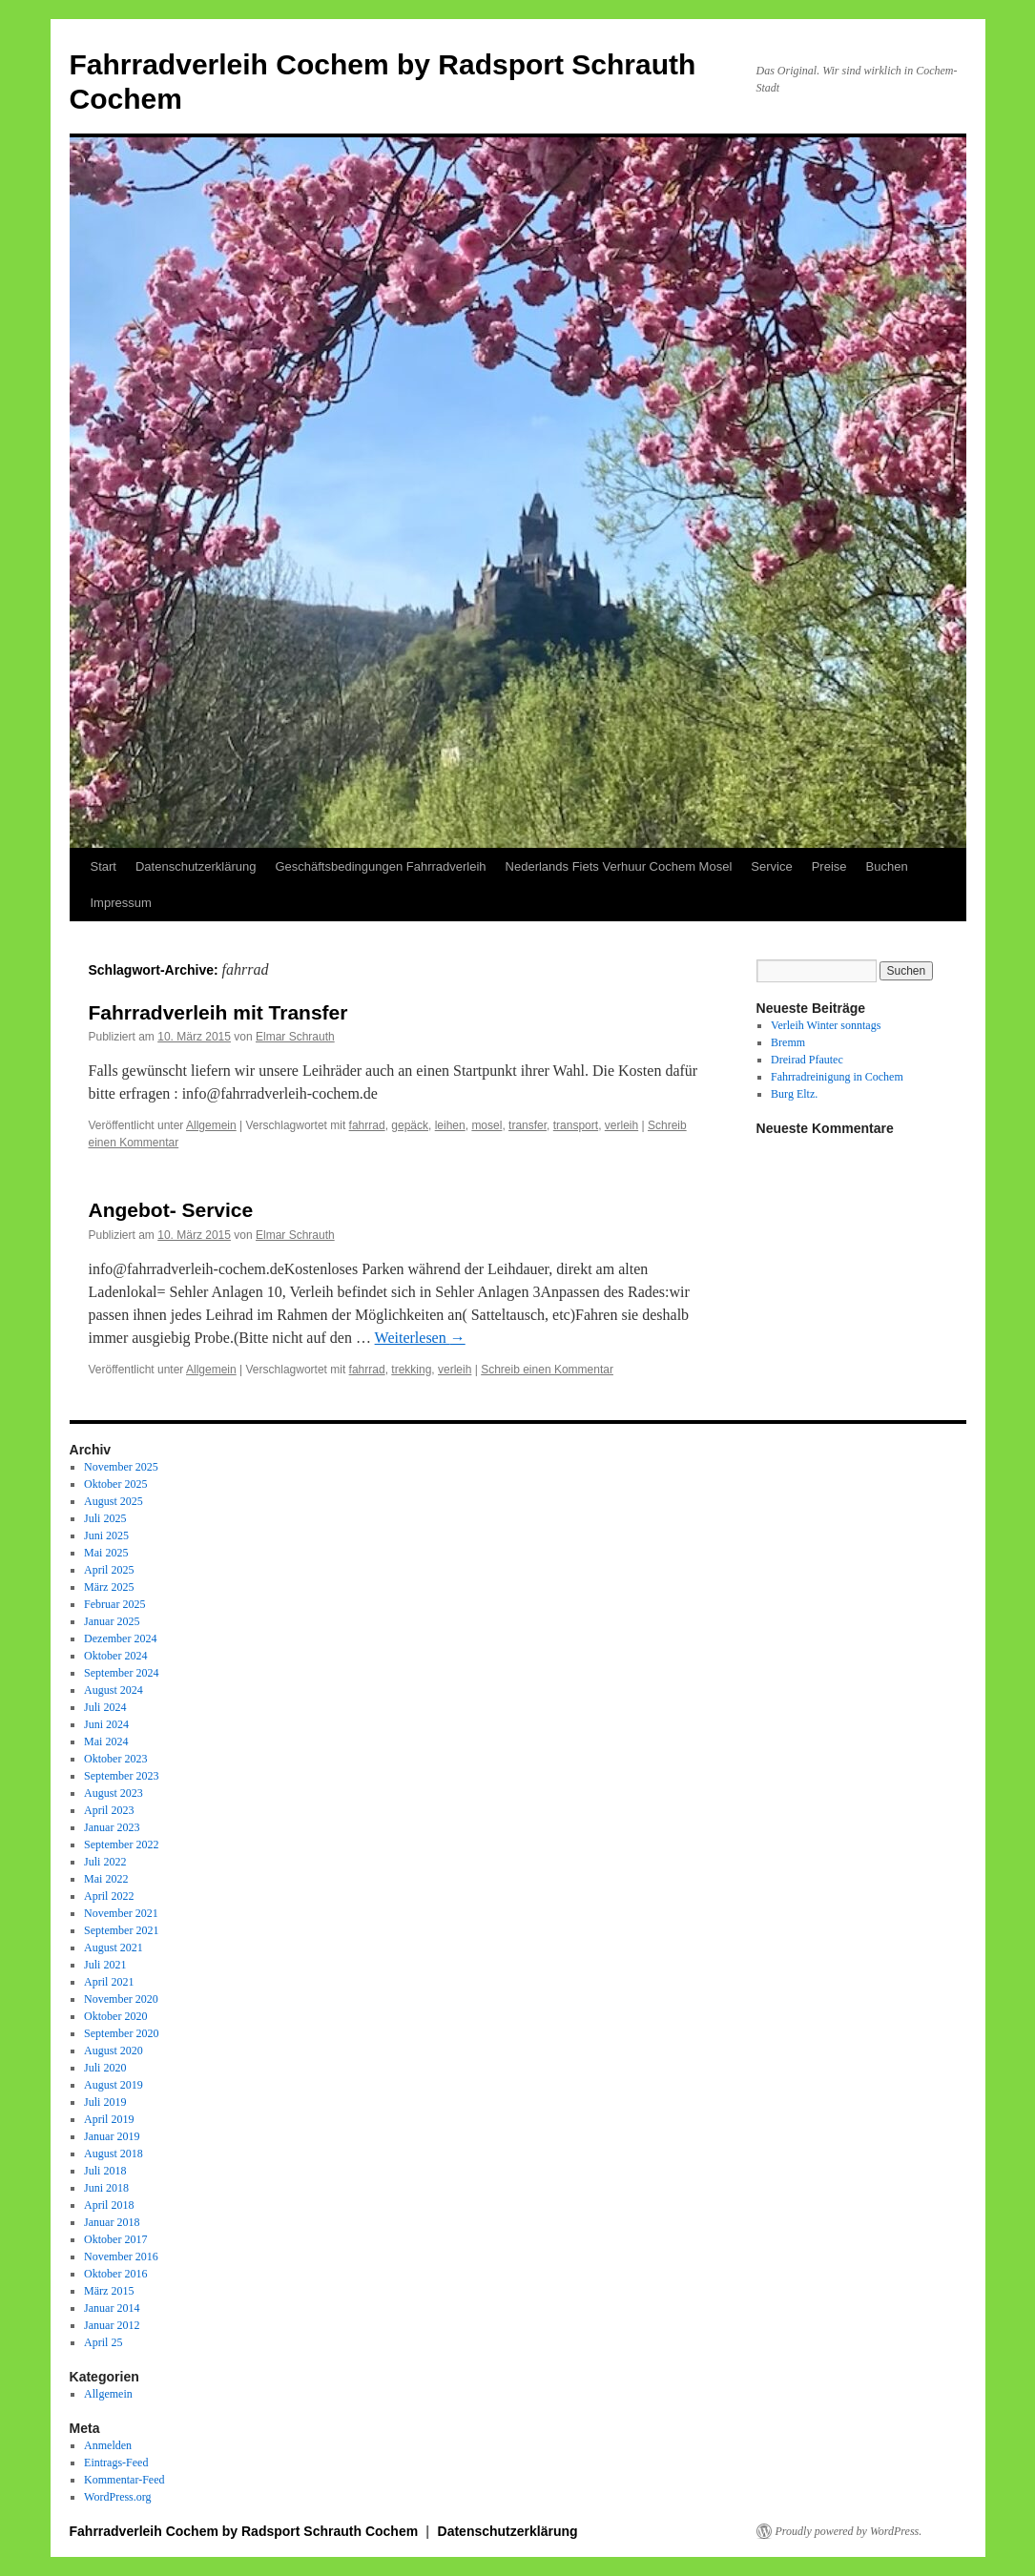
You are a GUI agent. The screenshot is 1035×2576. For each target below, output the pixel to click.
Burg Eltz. (794, 1094)
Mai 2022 (106, 1879)
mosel (486, 1125)
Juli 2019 (105, 2102)
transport (575, 1125)
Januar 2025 (111, 1621)
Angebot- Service (171, 1210)
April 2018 (109, 2205)
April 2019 (109, 2119)
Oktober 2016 (115, 2273)
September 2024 (121, 1673)
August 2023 (113, 1793)
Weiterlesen (420, 1337)
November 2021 (121, 1913)
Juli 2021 (105, 1964)
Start (103, 866)
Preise (829, 866)
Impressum (121, 903)
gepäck (409, 1125)
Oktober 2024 (115, 1655)
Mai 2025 (106, 1552)
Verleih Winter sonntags (825, 1025)
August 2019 (113, 2085)
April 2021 (109, 1982)
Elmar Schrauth (295, 1036)
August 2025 (113, 1501)
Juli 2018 (105, 2170)
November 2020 (121, 1999)
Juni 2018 (106, 2188)
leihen (450, 1125)
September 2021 (121, 1930)
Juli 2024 (105, 1707)
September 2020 (121, 2033)
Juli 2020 (105, 2067)
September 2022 (121, 1844)
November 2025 (121, 1466)
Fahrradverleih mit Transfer (218, 1012)
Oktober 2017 (115, 2239)
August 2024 (113, 1690)
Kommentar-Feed (124, 2479)
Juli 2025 (105, 1518)
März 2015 (109, 2291)
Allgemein (211, 1125)
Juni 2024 (106, 1724)
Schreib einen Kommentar (547, 1369)
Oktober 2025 (115, 1484)
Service (771, 866)
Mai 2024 (106, 1741)
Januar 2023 (111, 1827)
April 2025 (109, 1570)
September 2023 (121, 1776)
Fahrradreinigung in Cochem (837, 1076)
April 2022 (109, 1896)
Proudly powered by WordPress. (849, 2531)
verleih (621, 1125)
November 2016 (121, 2256)
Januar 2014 (111, 2308)
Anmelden (108, 2445)
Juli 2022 (105, 1861)
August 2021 (113, 1947)
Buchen (887, 866)
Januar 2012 (111, 2325)
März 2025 (109, 1587)
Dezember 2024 (120, 1638)
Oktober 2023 (115, 1758)
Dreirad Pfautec (807, 1059)
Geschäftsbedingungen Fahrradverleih (380, 866)
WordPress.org (117, 2497)
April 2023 (109, 1810)
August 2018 (113, 2153)
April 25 (103, 2342)
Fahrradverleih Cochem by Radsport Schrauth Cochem (246, 2531)
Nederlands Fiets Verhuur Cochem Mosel (619, 866)
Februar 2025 (114, 1604)
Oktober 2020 (115, 2016)
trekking (411, 1369)
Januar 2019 (111, 2136)
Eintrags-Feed (116, 2462)
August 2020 (113, 2050)
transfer (527, 1125)
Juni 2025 (106, 1535)
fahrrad (367, 1125)
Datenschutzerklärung (195, 866)
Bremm (788, 1042)
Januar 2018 (111, 2222)
